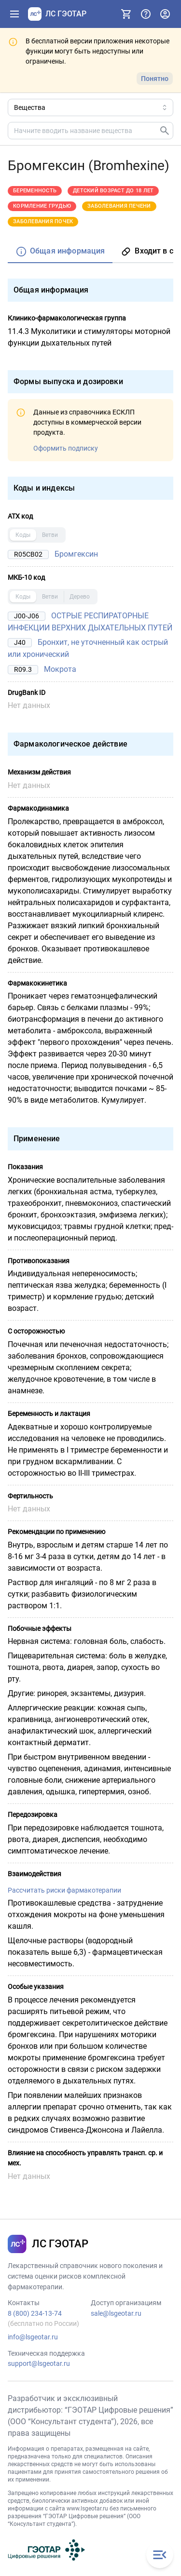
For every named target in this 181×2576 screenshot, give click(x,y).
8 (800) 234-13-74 (35, 2313)
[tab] (60, 251)
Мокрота (60, 669)
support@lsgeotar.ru (39, 2363)
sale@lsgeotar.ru (116, 2313)
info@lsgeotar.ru (33, 2337)
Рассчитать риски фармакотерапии (64, 1890)
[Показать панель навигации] (14, 14)
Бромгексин (76, 554)
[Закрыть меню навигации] (159, 2554)
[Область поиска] (90, 107)
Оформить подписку (65, 448)
